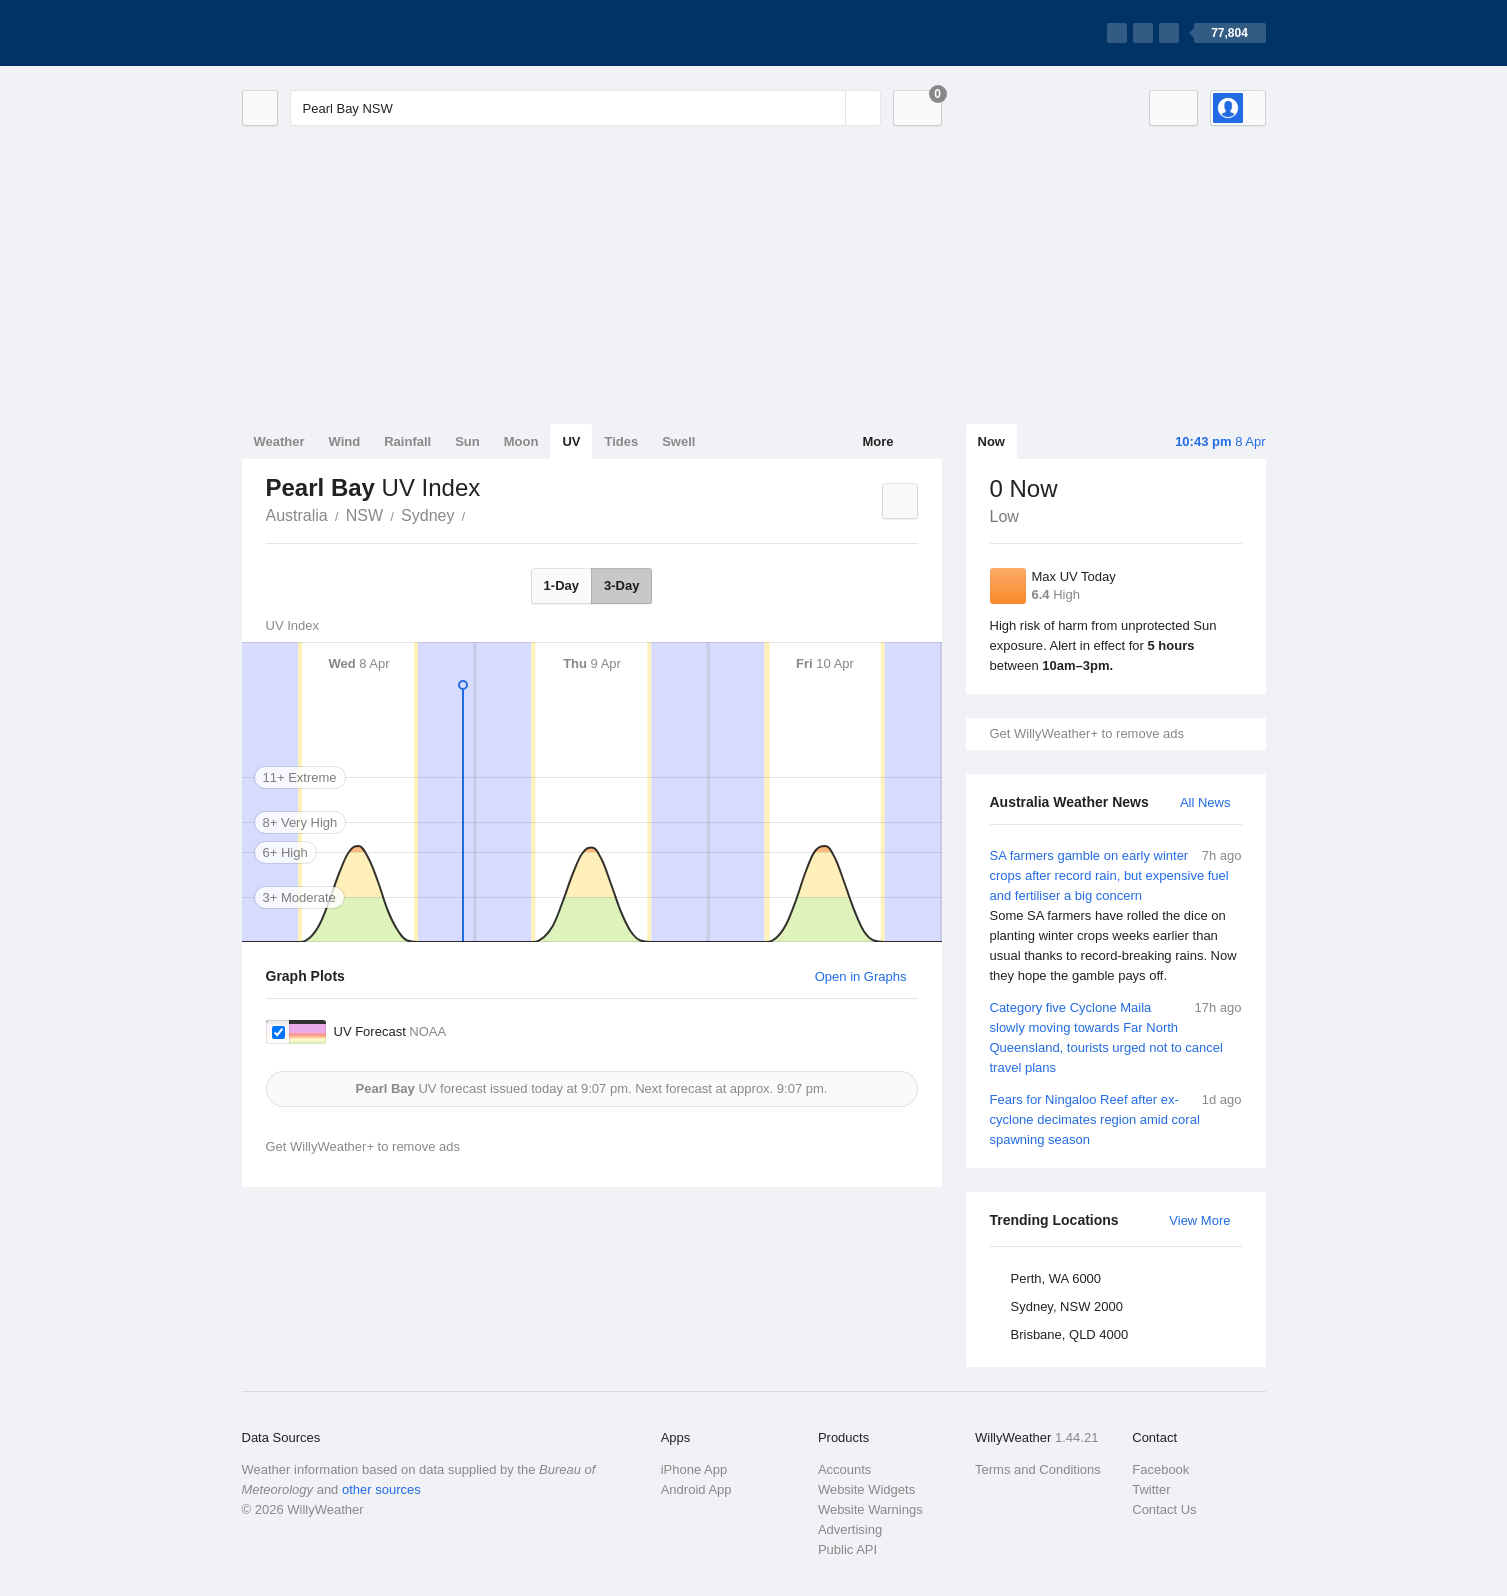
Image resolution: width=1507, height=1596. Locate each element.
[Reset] (828, 108)
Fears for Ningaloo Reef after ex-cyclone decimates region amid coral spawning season (1116, 1118)
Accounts (844, 1469)
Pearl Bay (476, 514)
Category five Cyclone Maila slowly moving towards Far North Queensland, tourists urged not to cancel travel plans (1116, 1036)
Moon (521, 441)
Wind (345, 441)
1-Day (561, 585)
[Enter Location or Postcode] (585, 108)
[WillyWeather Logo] (336, 33)
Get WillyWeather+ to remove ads (1087, 733)
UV (571, 441)
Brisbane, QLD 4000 (1070, 1334)
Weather (279, 441)
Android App (696, 1489)
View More (1199, 1220)
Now (991, 441)
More (877, 441)
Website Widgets (866, 1489)
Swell (678, 441)
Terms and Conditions (1038, 1469)
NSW (364, 515)
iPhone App (694, 1469)
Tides (621, 441)
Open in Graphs (861, 976)
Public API (847, 1549)
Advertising (850, 1529)
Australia (297, 515)
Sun (467, 441)
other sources (381, 1489)
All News (1205, 802)
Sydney (427, 515)
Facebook (1160, 1469)
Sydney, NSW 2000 (1067, 1306)
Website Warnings (870, 1509)
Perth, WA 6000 (1056, 1278)
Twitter (1151, 1489)
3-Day (621, 585)
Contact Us (1164, 1509)
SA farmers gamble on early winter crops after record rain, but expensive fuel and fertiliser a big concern (1116, 916)
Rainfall (407, 441)
